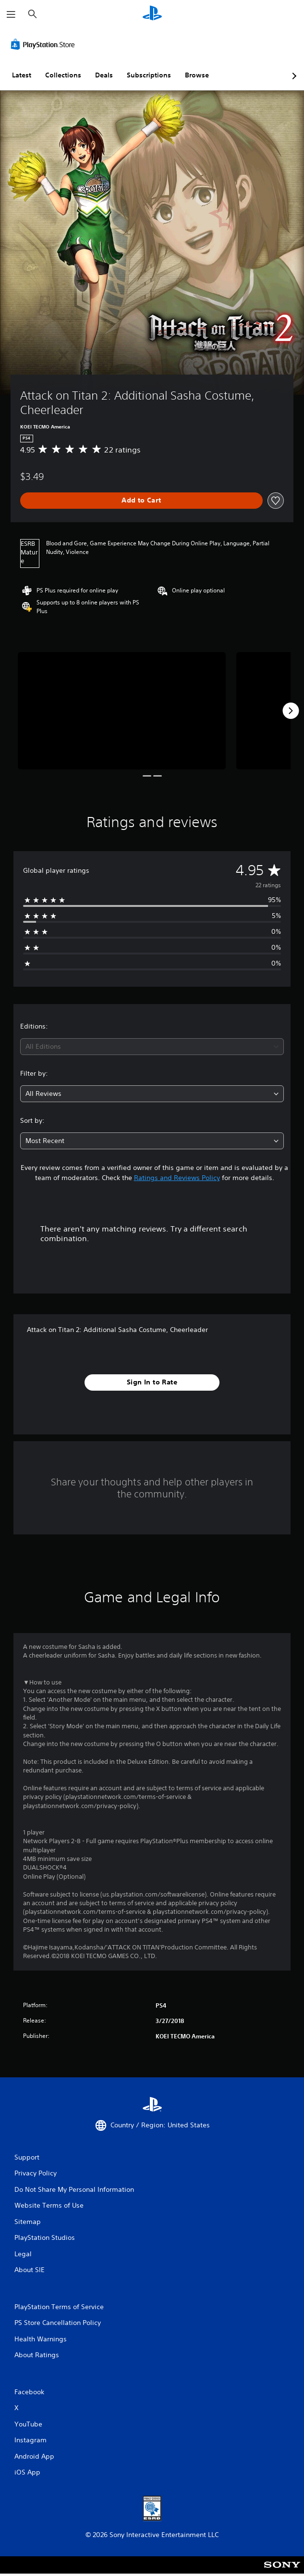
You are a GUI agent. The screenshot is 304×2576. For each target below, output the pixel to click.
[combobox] (152, 1046)
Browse (197, 75)
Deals (104, 75)
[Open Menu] (11, 14)
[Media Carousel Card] (122, 710)
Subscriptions (149, 75)
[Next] (290, 711)
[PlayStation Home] (152, 14)
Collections (63, 75)
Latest (21, 75)
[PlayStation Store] (45, 44)
